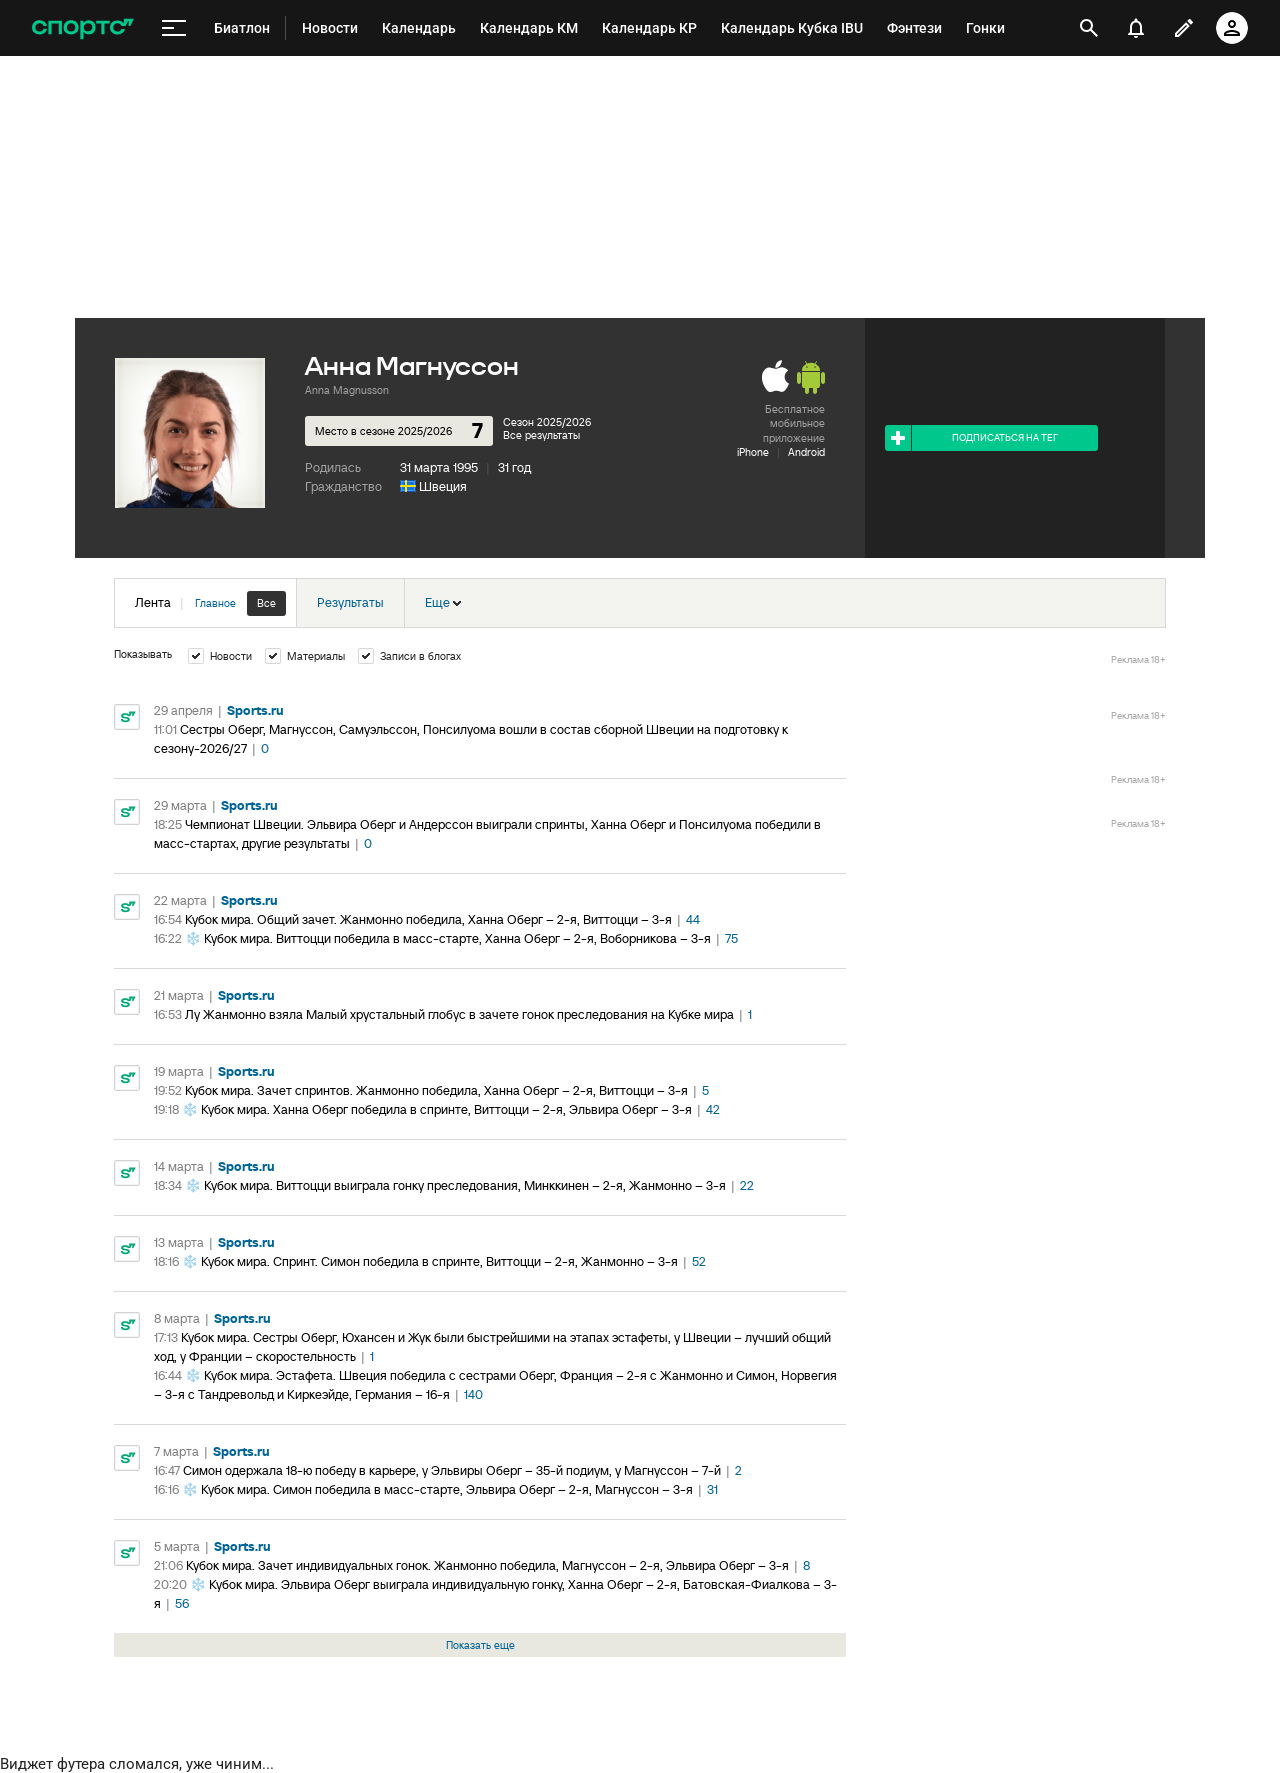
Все (266, 603)
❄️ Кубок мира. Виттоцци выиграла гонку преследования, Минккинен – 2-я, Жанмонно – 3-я (455, 1185)
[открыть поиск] (1089, 28)
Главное (215, 603)
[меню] (174, 28)
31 (712, 1489)
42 (713, 1109)
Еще (443, 602)
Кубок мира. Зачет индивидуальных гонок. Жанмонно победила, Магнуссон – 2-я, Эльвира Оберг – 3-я (487, 1565)
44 (693, 919)
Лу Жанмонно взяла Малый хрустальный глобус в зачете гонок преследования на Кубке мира (459, 1014)
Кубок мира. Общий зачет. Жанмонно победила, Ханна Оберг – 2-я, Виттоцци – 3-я (428, 919)
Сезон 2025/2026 (547, 422)
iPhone (753, 452)
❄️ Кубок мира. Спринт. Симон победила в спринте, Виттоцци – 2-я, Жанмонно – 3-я (430, 1261)
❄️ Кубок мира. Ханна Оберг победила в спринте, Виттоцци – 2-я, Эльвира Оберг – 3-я (437, 1109)
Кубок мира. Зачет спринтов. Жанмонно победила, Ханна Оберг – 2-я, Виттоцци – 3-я (436, 1090)
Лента (210, 603)
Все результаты (541, 435)
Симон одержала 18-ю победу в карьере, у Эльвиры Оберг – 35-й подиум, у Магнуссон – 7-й (452, 1470)
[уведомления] (1136, 28)
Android (806, 452)
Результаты (350, 602)
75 (731, 938)
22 (747, 1185)
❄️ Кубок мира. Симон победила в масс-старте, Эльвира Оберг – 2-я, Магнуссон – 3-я (437, 1489)
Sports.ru (255, 710)
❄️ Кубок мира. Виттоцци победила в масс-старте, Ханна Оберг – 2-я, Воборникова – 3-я (448, 938)
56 (182, 1603)
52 (699, 1261)
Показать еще (480, 1645)
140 (473, 1394)
